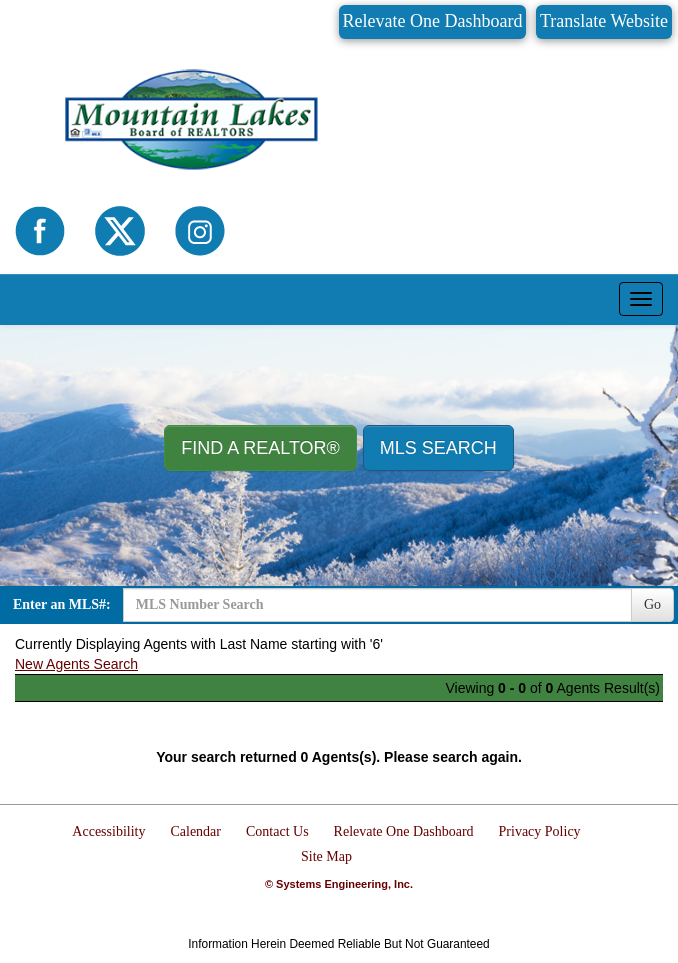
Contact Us (277, 831)
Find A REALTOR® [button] (260, 448)
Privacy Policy (540, 831)
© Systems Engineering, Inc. (339, 884)
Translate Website (604, 21)
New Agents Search (76, 664)
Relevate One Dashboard (433, 21)
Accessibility (108, 831)
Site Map (326, 856)
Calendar (195, 831)
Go (652, 604)
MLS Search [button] (438, 448)
